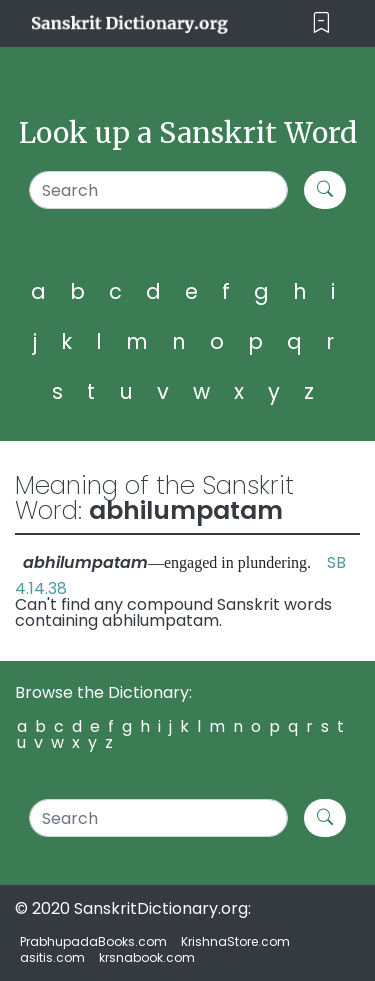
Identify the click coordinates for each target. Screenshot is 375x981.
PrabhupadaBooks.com (93, 941)
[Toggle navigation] (321, 23)
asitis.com (52, 957)
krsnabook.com (147, 957)
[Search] (158, 190)
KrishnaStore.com (235, 941)
